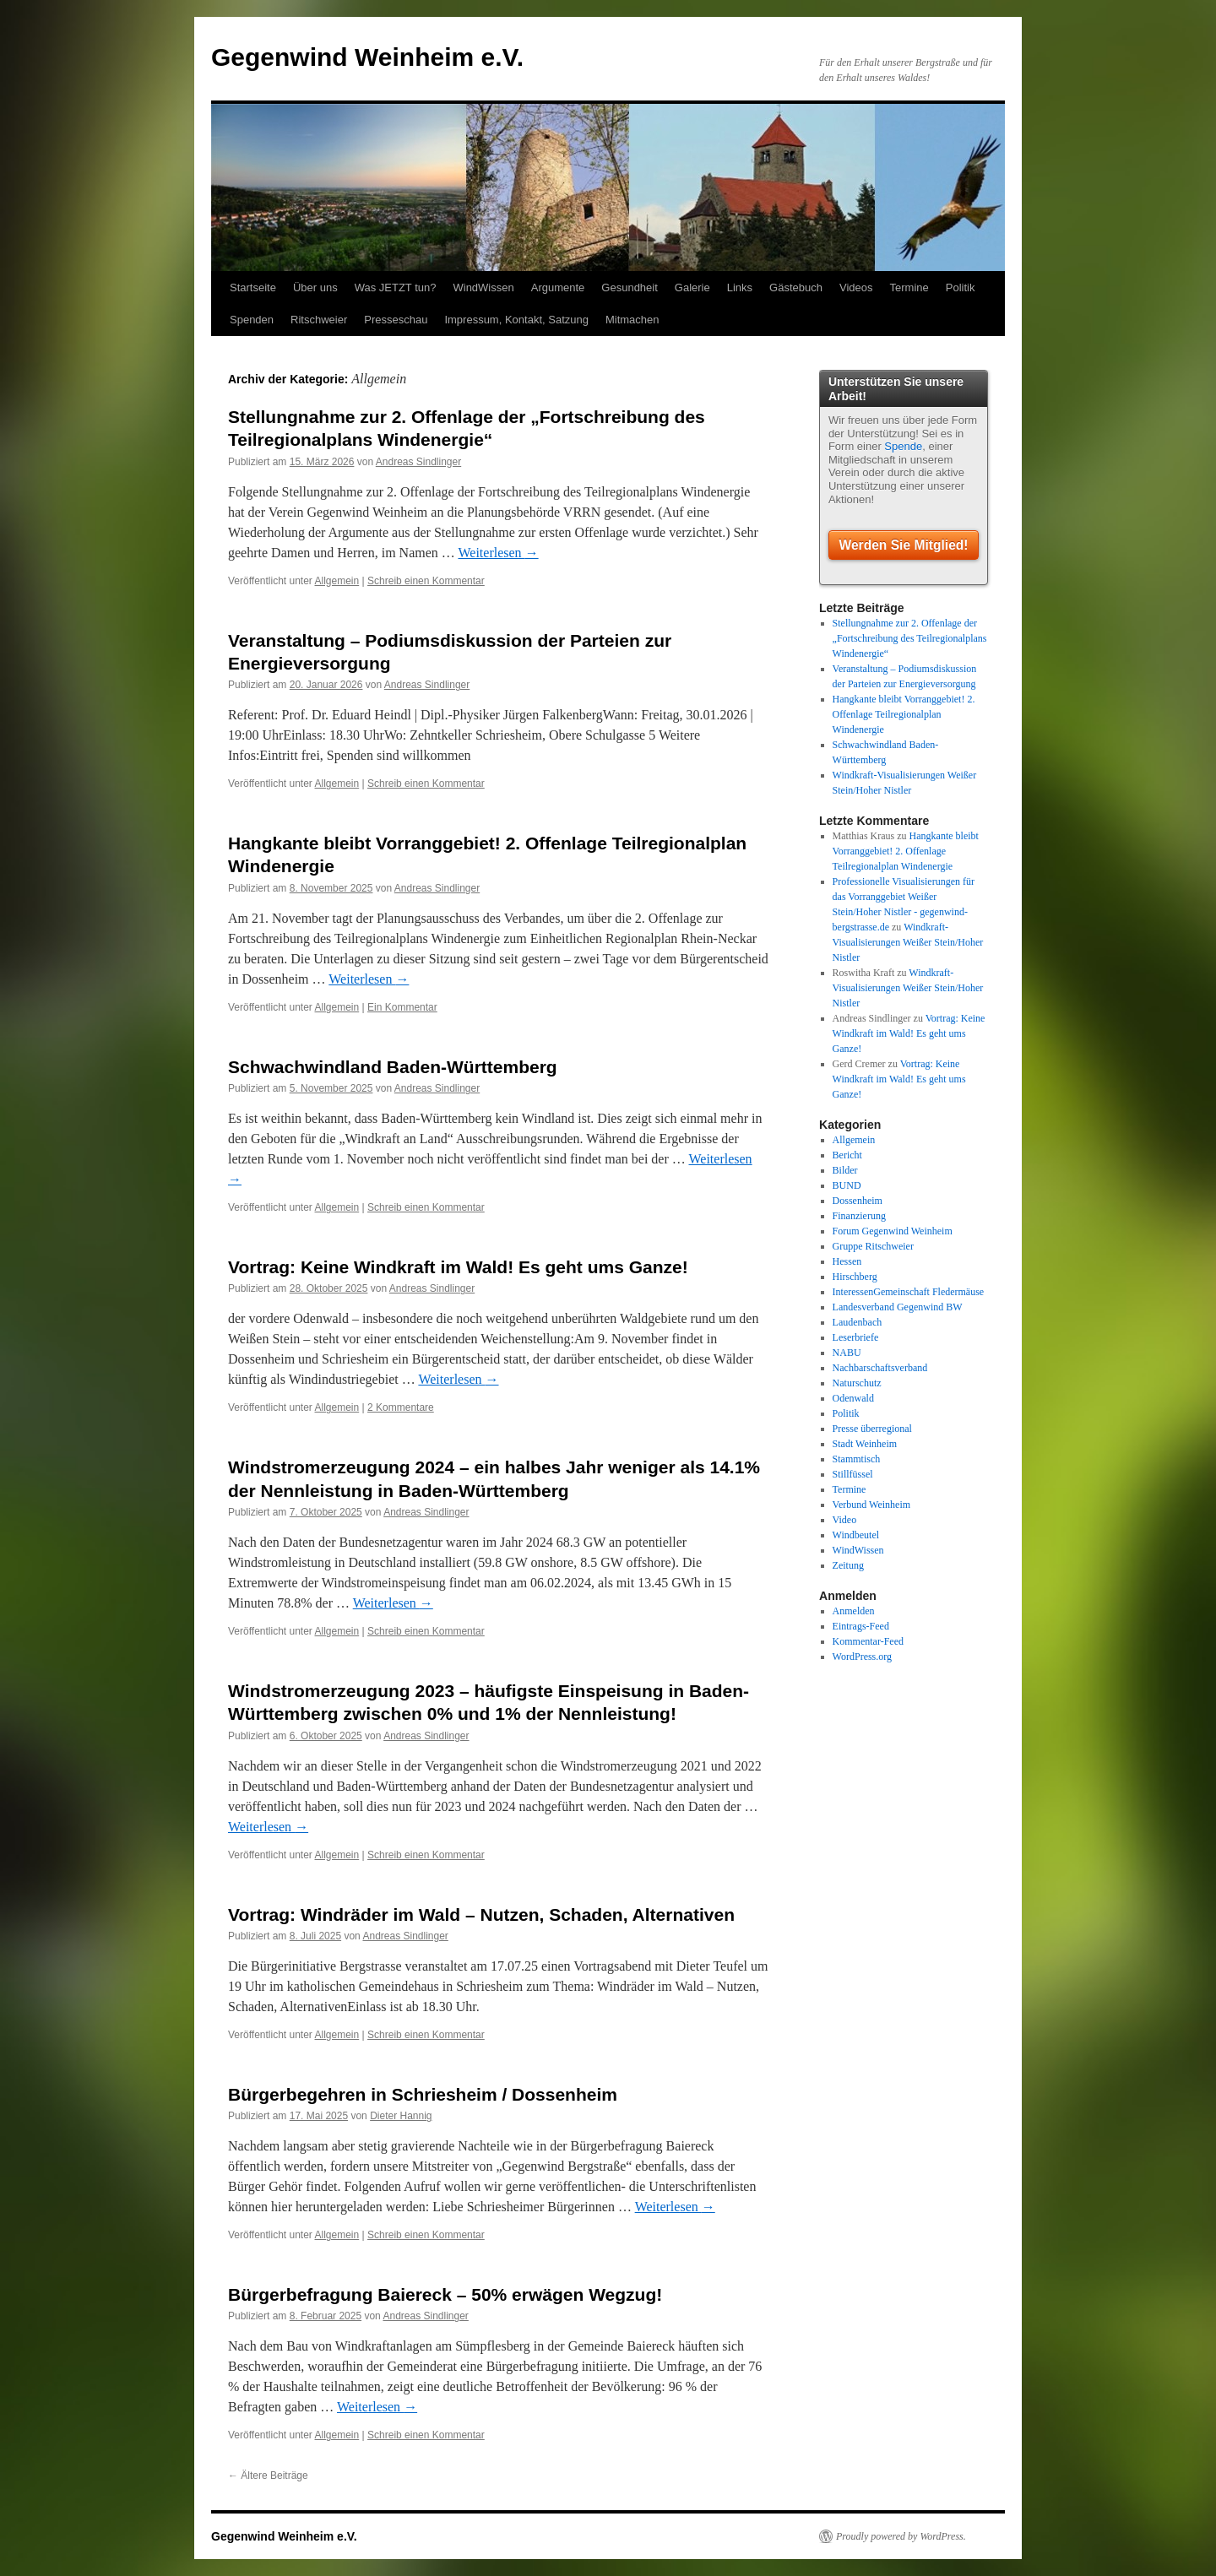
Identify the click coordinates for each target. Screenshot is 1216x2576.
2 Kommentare (400, 1407)
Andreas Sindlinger (418, 462)
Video (845, 1520)
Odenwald (853, 1398)
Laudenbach (857, 1322)
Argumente (558, 287)
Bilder (845, 1170)
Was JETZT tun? (396, 287)
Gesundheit (629, 287)
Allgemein (337, 581)
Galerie (692, 287)
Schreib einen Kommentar (426, 581)
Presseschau (395, 319)
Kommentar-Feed (868, 1641)
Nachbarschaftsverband (880, 1368)
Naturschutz (857, 1383)
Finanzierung (859, 1216)
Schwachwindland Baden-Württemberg (392, 1066)
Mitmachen (632, 319)
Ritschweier (318, 319)
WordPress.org (862, 1656)
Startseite (253, 287)
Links (739, 287)
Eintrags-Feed (861, 1626)
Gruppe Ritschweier (873, 1246)
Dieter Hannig (401, 2116)
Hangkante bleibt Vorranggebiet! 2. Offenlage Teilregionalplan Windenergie (904, 714)
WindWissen (483, 287)
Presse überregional (872, 1428)
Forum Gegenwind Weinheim (893, 1231)
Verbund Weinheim (871, 1504)
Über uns (315, 287)
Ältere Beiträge (268, 2475)
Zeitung (848, 1565)
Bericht (847, 1155)
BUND (847, 1185)
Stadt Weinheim (865, 1444)
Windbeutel (856, 1535)
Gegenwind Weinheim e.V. (367, 57)
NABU (847, 1353)
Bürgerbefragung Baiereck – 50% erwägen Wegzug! (445, 2294)
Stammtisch (857, 1459)
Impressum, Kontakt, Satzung (516, 319)
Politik (960, 287)
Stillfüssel (853, 1474)
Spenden (252, 319)
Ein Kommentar (402, 1007)
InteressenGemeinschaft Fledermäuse (909, 1292)
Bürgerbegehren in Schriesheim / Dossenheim (422, 2094)
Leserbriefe (856, 1337)
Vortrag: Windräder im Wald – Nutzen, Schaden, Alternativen (481, 1914)
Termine (909, 287)
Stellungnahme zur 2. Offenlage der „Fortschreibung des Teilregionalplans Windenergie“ (910, 638)
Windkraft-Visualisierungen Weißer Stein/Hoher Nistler (908, 942)
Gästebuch (795, 287)
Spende (903, 446)
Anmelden (854, 1611)
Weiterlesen (499, 552)
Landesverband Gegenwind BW (898, 1307)
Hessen (847, 1261)
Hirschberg (855, 1277)
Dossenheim (857, 1201)
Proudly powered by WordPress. (901, 2536)
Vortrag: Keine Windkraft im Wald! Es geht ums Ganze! (458, 1267)
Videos (856, 287)
